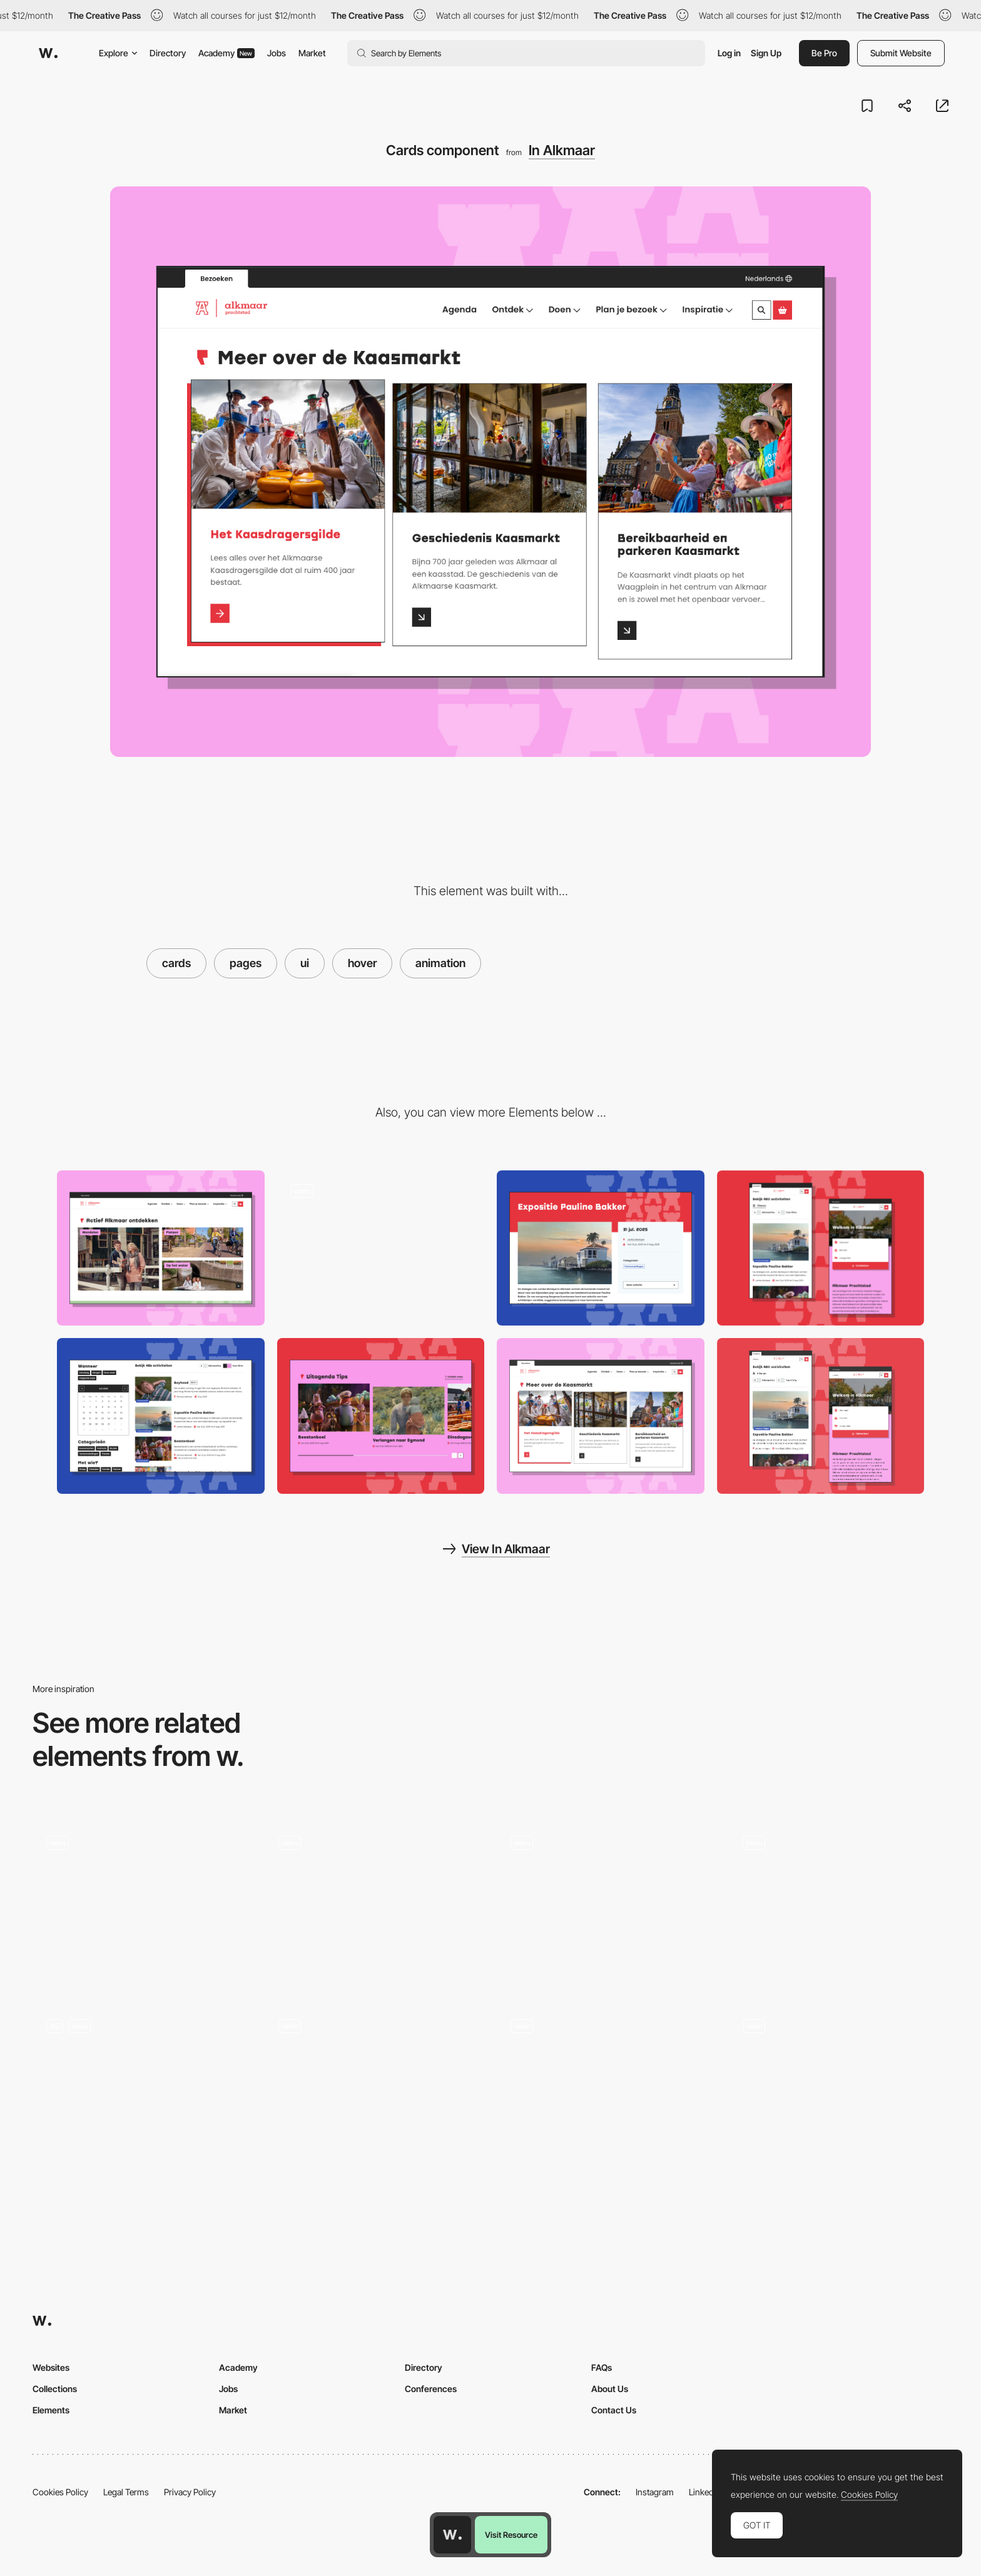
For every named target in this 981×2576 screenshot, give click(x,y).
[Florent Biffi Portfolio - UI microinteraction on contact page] (374, 2084)
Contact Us (613, 2410)
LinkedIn (705, 2492)
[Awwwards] (48, 53)
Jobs (276, 53)
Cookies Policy (60, 2492)
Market (312, 53)
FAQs (601, 2367)
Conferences (431, 2388)
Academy (226, 53)
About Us (609, 2388)
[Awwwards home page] (452, 2534)
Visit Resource (511, 2535)
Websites (51, 2367)
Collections (55, 2388)
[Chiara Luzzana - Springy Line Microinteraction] (838, 2084)
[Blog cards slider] (381, 1416)
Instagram (655, 2492)
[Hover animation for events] (381, 1248)
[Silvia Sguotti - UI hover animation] (606, 2084)
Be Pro (824, 53)
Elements (51, 2410)
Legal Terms (126, 2492)
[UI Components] (142, 2088)
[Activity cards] (161, 1248)
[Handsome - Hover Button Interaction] (142, 1900)
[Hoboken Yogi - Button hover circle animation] (606, 1900)
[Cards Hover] (374, 1904)
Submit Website (901, 53)
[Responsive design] (821, 1248)
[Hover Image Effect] (838, 1904)
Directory (168, 53)
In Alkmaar (562, 150)
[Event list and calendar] (161, 1416)
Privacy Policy (190, 2492)
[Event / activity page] (600, 1248)
